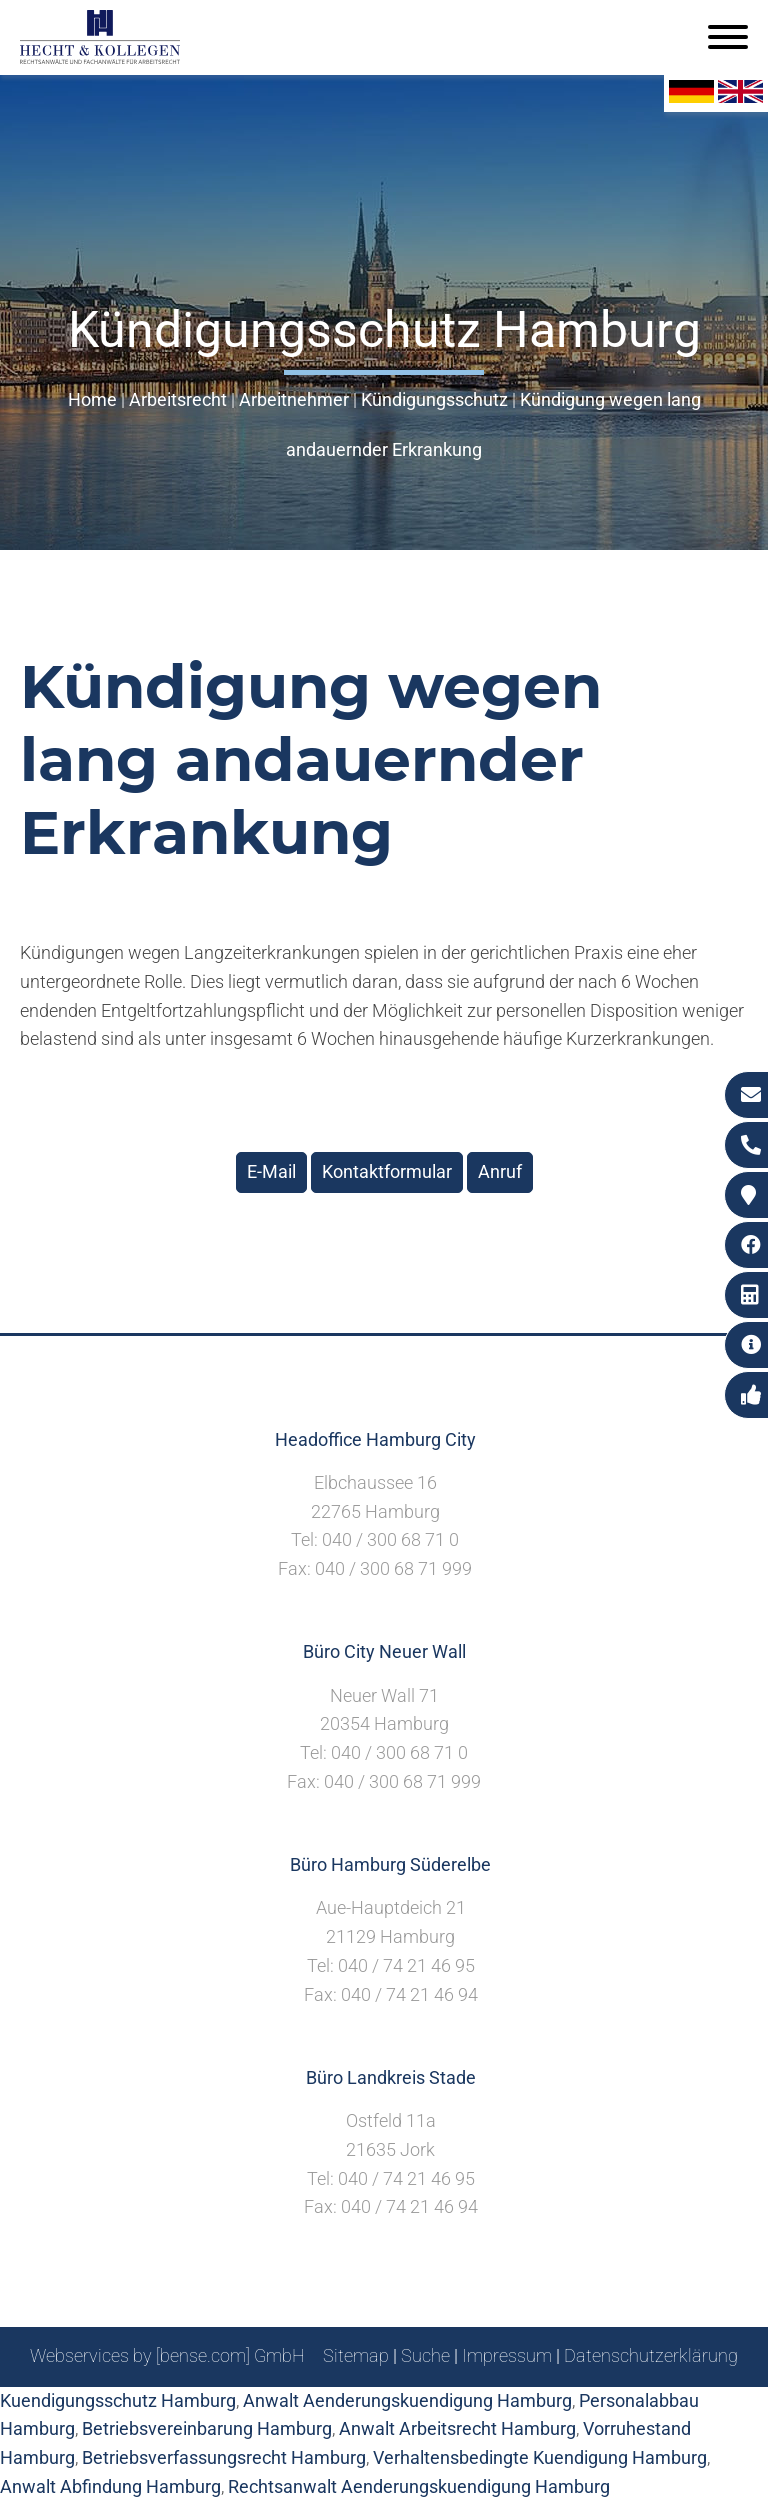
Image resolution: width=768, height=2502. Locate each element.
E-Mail (271, 1171)
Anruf (500, 1171)
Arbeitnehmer (294, 399)
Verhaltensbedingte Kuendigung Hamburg (540, 2457)
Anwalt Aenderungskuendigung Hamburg (407, 2400)
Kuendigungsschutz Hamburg (118, 2400)
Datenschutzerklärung (651, 2355)
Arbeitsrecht (178, 399)
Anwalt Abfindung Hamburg (110, 2486)
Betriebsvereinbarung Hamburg (207, 2428)
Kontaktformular (387, 1171)
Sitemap (356, 2355)
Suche (425, 2355)
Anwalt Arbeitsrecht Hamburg (457, 2428)
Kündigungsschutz (434, 399)
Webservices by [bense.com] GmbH (167, 2355)
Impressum (507, 2355)
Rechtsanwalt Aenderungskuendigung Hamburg (419, 2486)
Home (92, 399)
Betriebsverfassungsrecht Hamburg (224, 2457)
